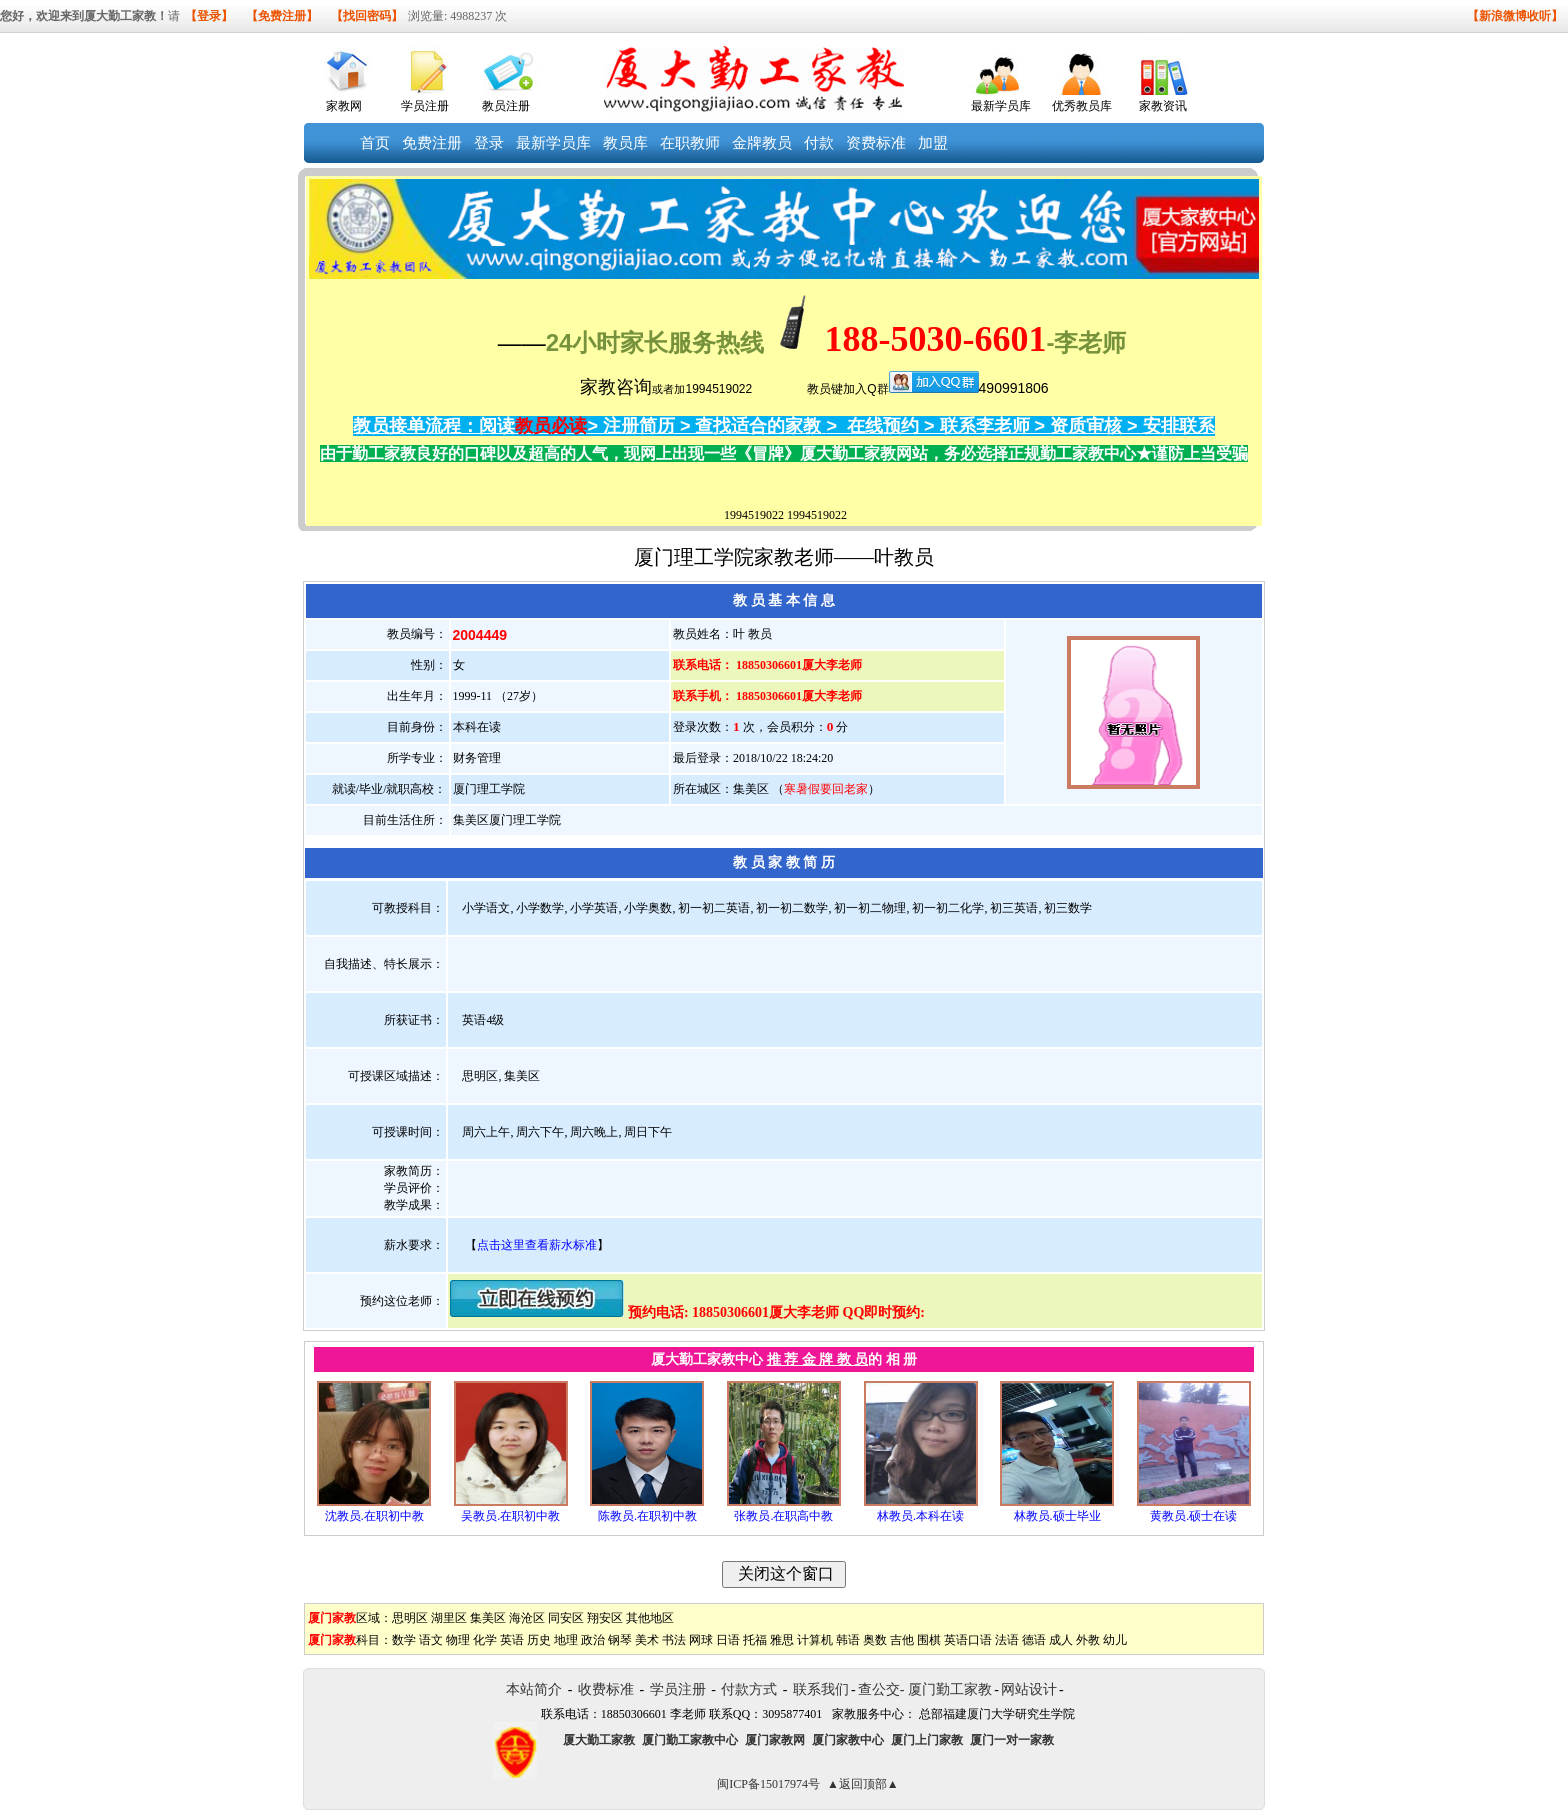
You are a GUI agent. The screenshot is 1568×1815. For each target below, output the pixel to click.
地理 (566, 1640)
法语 (1007, 1640)
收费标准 (606, 1689)
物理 (458, 1640)
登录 (489, 143)
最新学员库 (1001, 106)
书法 (674, 1640)
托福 (755, 1640)
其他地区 (650, 1618)
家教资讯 (1163, 106)
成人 (1061, 1640)
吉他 (902, 1640)
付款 (819, 143)
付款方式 (749, 1689)
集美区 (488, 1618)
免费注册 (432, 143)
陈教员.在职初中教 (647, 1516)
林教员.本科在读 (920, 1516)
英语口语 (968, 1640)
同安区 (566, 1618)
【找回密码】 (367, 16)
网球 (701, 1640)
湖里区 (449, 1618)
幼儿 (1115, 1640)
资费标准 (876, 143)
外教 (1088, 1640)
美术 (647, 1640)
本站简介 (534, 1689)
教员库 (625, 143)
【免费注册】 (282, 16)
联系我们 (821, 1689)
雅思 (782, 1640)
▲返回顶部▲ (863, 1784)
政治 (593, 1640)
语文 (431, 1640)
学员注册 (425, 106)
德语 (1034, 1640)
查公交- (881, 1689)
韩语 (848, 1640)
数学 (404, 1640)
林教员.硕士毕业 (1057, 1516)
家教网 (344, 106)
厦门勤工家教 (950, 1689)
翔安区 (605, 1618)
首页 (375, 143)
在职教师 (690, 143)
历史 (539, 1640)
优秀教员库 (1082, 106)
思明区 (410, 1618)
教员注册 (506, 106)
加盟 (933, 143)
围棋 (929, 1640)
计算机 (815, 1640)
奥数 (875, 1640)
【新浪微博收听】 (1515, 16)
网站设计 (1029, 1689)
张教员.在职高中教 (783, 1516)
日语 (728, 1640)
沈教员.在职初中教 (374, 1516)
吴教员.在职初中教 (510, 1516)
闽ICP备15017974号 (768, 1784)
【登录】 (209, 16)
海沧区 (527, 1618)
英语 (512, 1640)
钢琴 (620, 1640)
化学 (485, 1640)
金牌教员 (762, 143)
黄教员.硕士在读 (1193, 1516)
